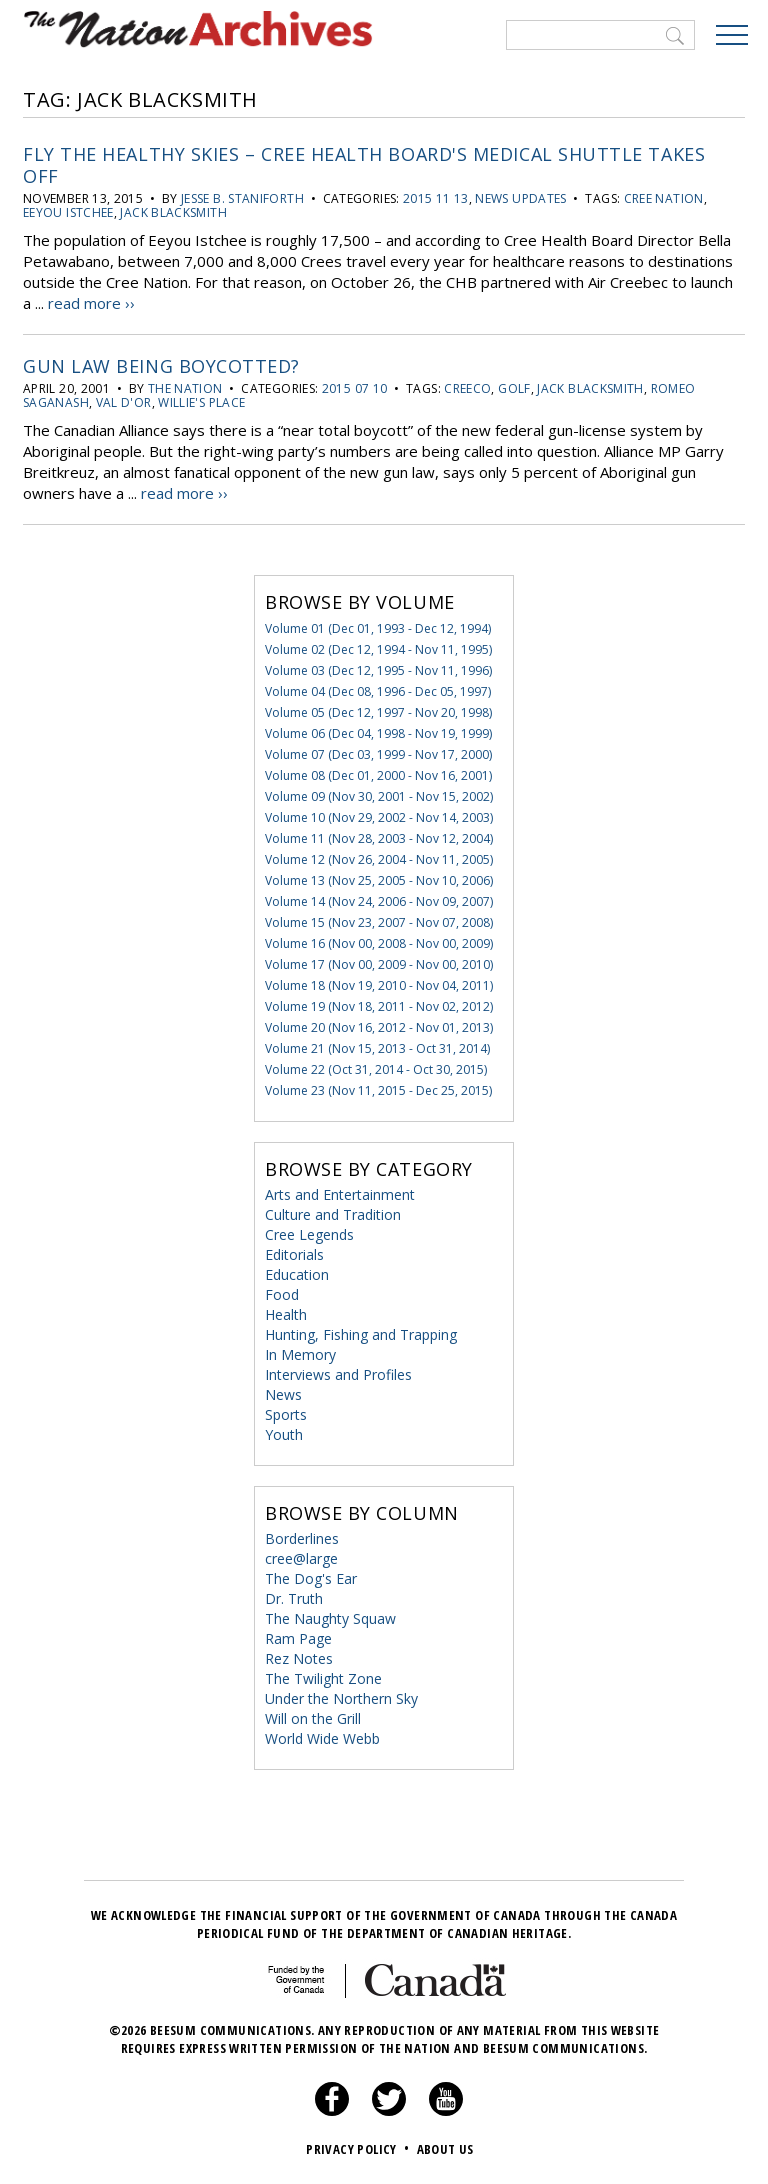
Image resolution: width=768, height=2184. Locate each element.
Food (282, 1294)
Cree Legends (309, 1234)
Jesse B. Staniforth (242, 198)
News (283, 1394)
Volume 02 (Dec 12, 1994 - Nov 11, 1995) (378, 649)
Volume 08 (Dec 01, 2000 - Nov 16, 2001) (378, 775)
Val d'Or (124, 402)
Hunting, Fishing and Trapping (361, 1334)
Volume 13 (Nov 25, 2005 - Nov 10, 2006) (379, 880)
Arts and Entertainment (340, 1194)
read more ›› (91, 303)
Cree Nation (664, 198)
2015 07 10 (355, 388)
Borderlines (302, 1538)
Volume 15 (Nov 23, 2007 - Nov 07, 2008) (379, 922)
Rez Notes (299, 1658)
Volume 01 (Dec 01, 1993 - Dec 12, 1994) (378, 628)
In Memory (300, 1354)
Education (297, 1274)
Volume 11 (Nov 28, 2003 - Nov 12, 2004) (379, 838)
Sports (286, 1414)
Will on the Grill (313, 1718)
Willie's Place (201, 402)
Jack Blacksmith (173, 212)
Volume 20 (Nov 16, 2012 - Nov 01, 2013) (379, 1027)
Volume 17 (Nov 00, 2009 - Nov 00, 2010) (379, 964)
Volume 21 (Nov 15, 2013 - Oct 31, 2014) (377, 1048)
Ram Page (298, 1638)
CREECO (467, 388)
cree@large (301, 1558)
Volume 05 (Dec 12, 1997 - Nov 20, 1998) (378, 712)
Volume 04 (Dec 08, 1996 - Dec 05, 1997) (378, 691)
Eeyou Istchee (68, 212)
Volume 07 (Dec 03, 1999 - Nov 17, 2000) (378, 754)
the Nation (185, 388)
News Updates (520, 198)
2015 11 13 (436, 198)
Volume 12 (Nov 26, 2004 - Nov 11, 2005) (379, 859)
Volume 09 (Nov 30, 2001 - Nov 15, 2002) (379, 796)
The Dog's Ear (311, 1578)
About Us (445, 2149)
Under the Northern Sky (341, 1698)
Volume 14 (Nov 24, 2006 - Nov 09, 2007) (379, 901)
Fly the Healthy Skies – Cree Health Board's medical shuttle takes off (364, 165)
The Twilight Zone (323, 1678)
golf (514, 388)
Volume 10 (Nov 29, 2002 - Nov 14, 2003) (379, 817)
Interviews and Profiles (338, 1374)
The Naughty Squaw (330, 1618)
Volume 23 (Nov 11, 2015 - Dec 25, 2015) (378, 1090)
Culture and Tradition (333, 1214)
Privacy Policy (359, 2149)
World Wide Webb (322, 1738)
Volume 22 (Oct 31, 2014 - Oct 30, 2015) (376, 1069)
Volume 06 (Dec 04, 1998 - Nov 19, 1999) (378, 733)
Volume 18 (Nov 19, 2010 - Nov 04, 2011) (379, 985)
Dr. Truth (294, 1598)
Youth (284, 1434)
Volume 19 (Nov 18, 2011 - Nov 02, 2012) (379, 1006)
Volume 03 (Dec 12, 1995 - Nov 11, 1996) (378, 670)
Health (286, 1314)
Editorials (294, 1254)
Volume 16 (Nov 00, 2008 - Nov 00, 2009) (379, 943)
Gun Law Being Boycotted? (161, 366)
